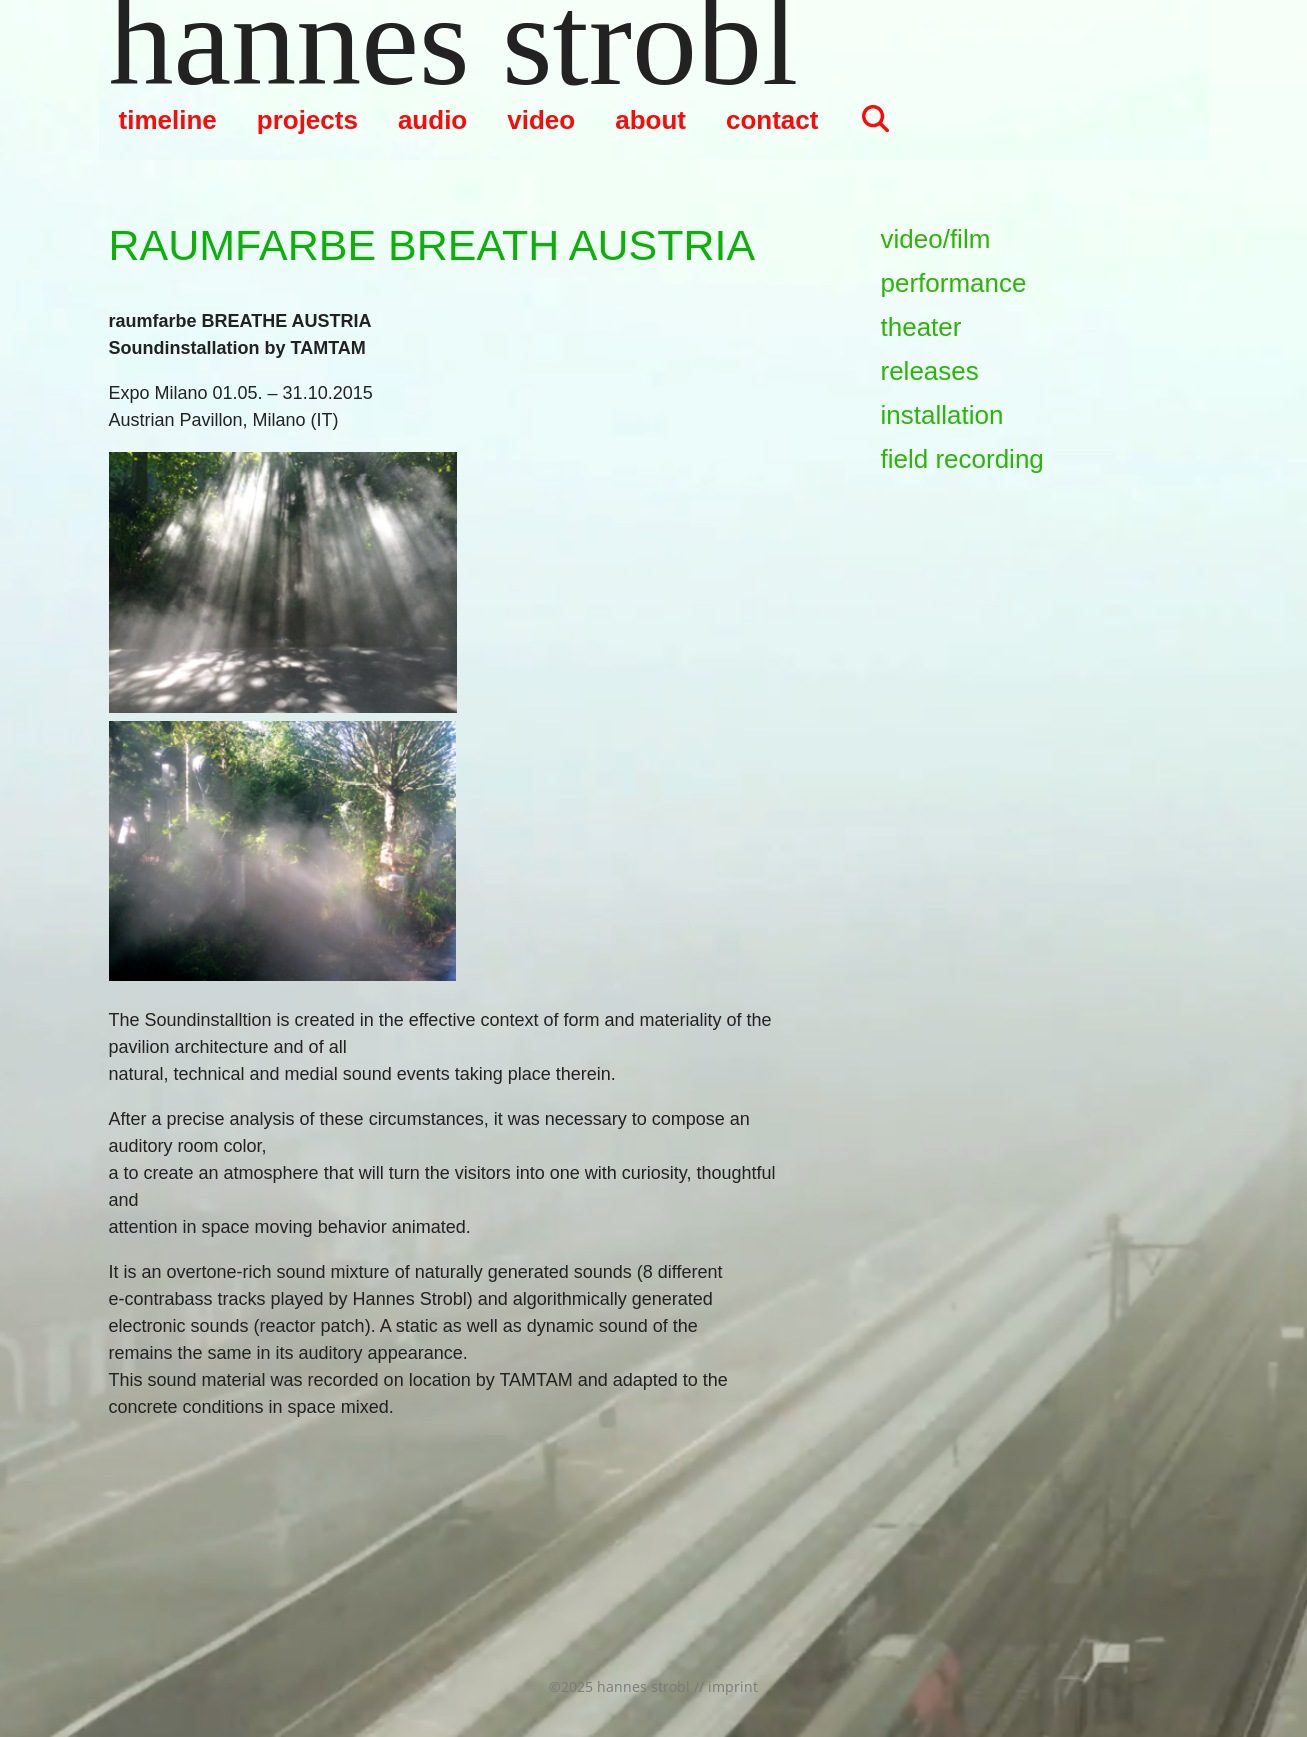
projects (307, 120)
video (541, 120)
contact (772, 120)
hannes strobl (454, 40)
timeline (168, 120)
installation (942, 415)
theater (921, 327)
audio (432, 120)
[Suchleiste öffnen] (874, 120)
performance (954, 283)
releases (930, 371)
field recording (962, 459)
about (650, 120)
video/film (936, 239)
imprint (733, 1686)
